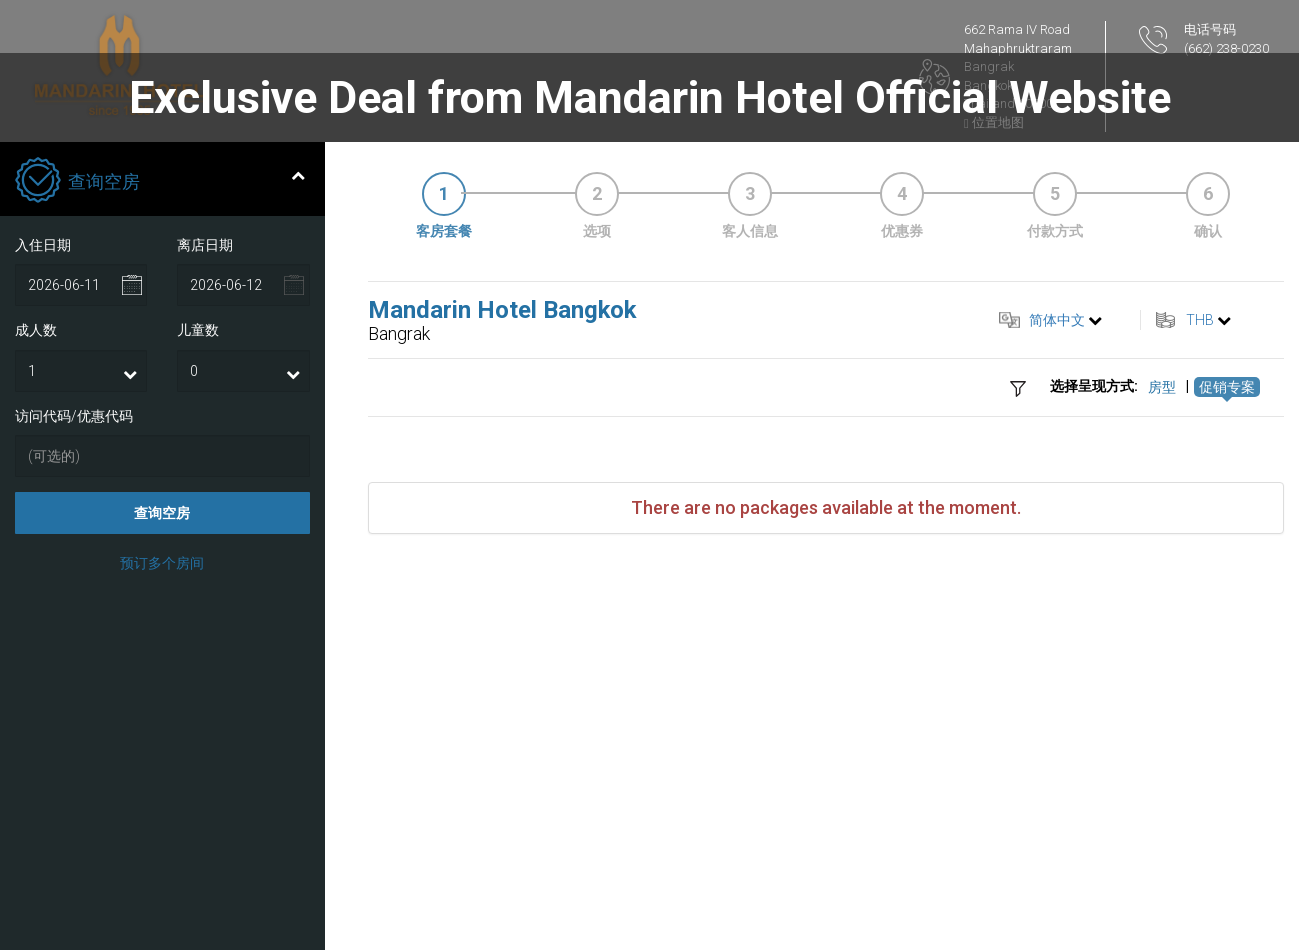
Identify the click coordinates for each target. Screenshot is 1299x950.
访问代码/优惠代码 (74, 416)
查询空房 (162, 513)
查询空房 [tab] (160, 182)
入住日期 (43, 245)
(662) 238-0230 (1226, 48)
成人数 (36, 330)
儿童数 (198, 330)
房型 (1162, 387)
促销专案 (1227, 387)
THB (1200, 320)
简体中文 (1057, 320)
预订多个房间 (162, 563)
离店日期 (205, 245)
